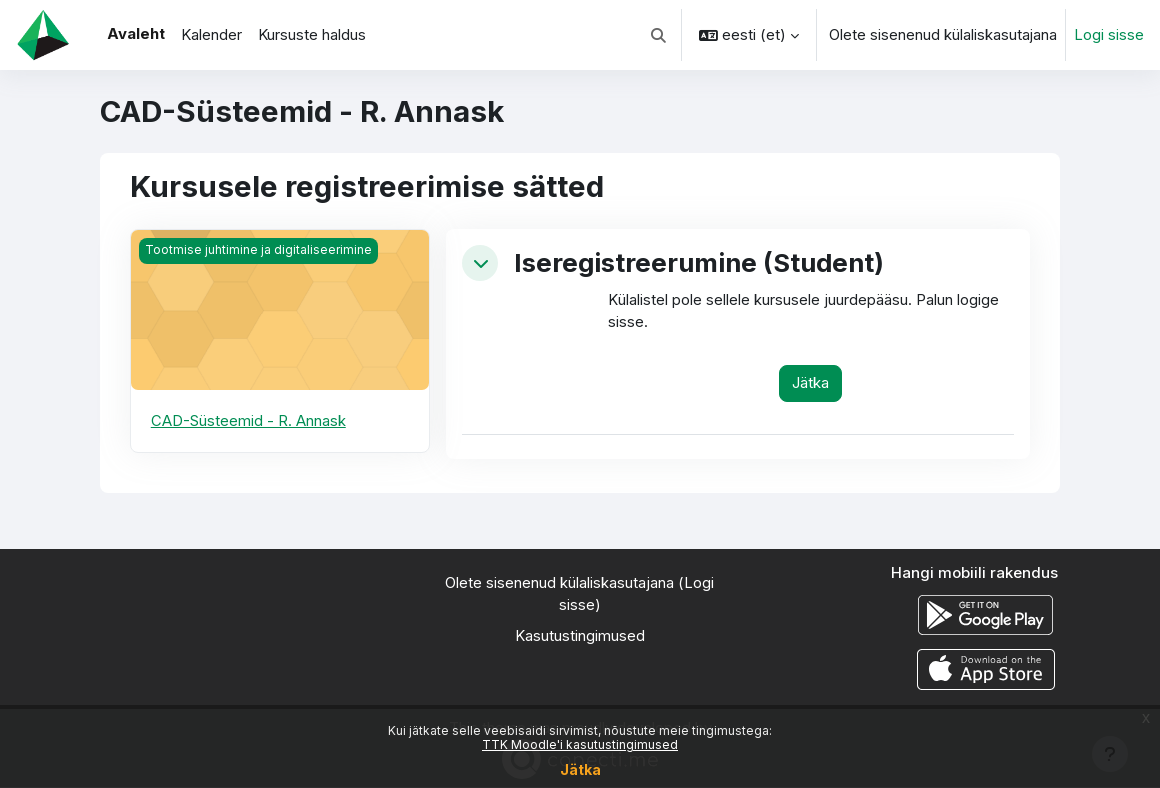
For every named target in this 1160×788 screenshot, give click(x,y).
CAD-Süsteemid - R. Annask (248, 420)
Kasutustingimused (580, 635)
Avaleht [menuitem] (136, 33)
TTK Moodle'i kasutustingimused (580, 744)
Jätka (580, 769)
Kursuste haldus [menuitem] (312, 34)
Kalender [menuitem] (211, 34)
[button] (659, 35)
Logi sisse (1109, 34)
